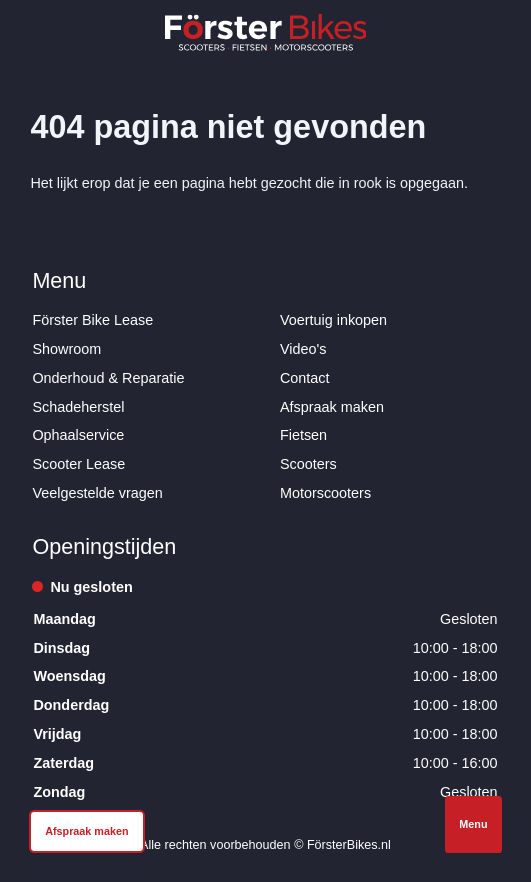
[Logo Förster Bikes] (266, 32)
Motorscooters (325, 493)
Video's (303, 349)
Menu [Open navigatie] (473, 824)
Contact (305, 378)
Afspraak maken (332, 407)
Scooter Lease (78, 464)
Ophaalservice (78, 435)
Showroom (66, 349)
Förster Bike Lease (92, 320)
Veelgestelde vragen (97, 493)
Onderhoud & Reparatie (108, 378)
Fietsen (303, 435)
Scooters (308, 464)
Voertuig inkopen (333, 320)
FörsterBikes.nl (349, 845)
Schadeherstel (78, 407)
